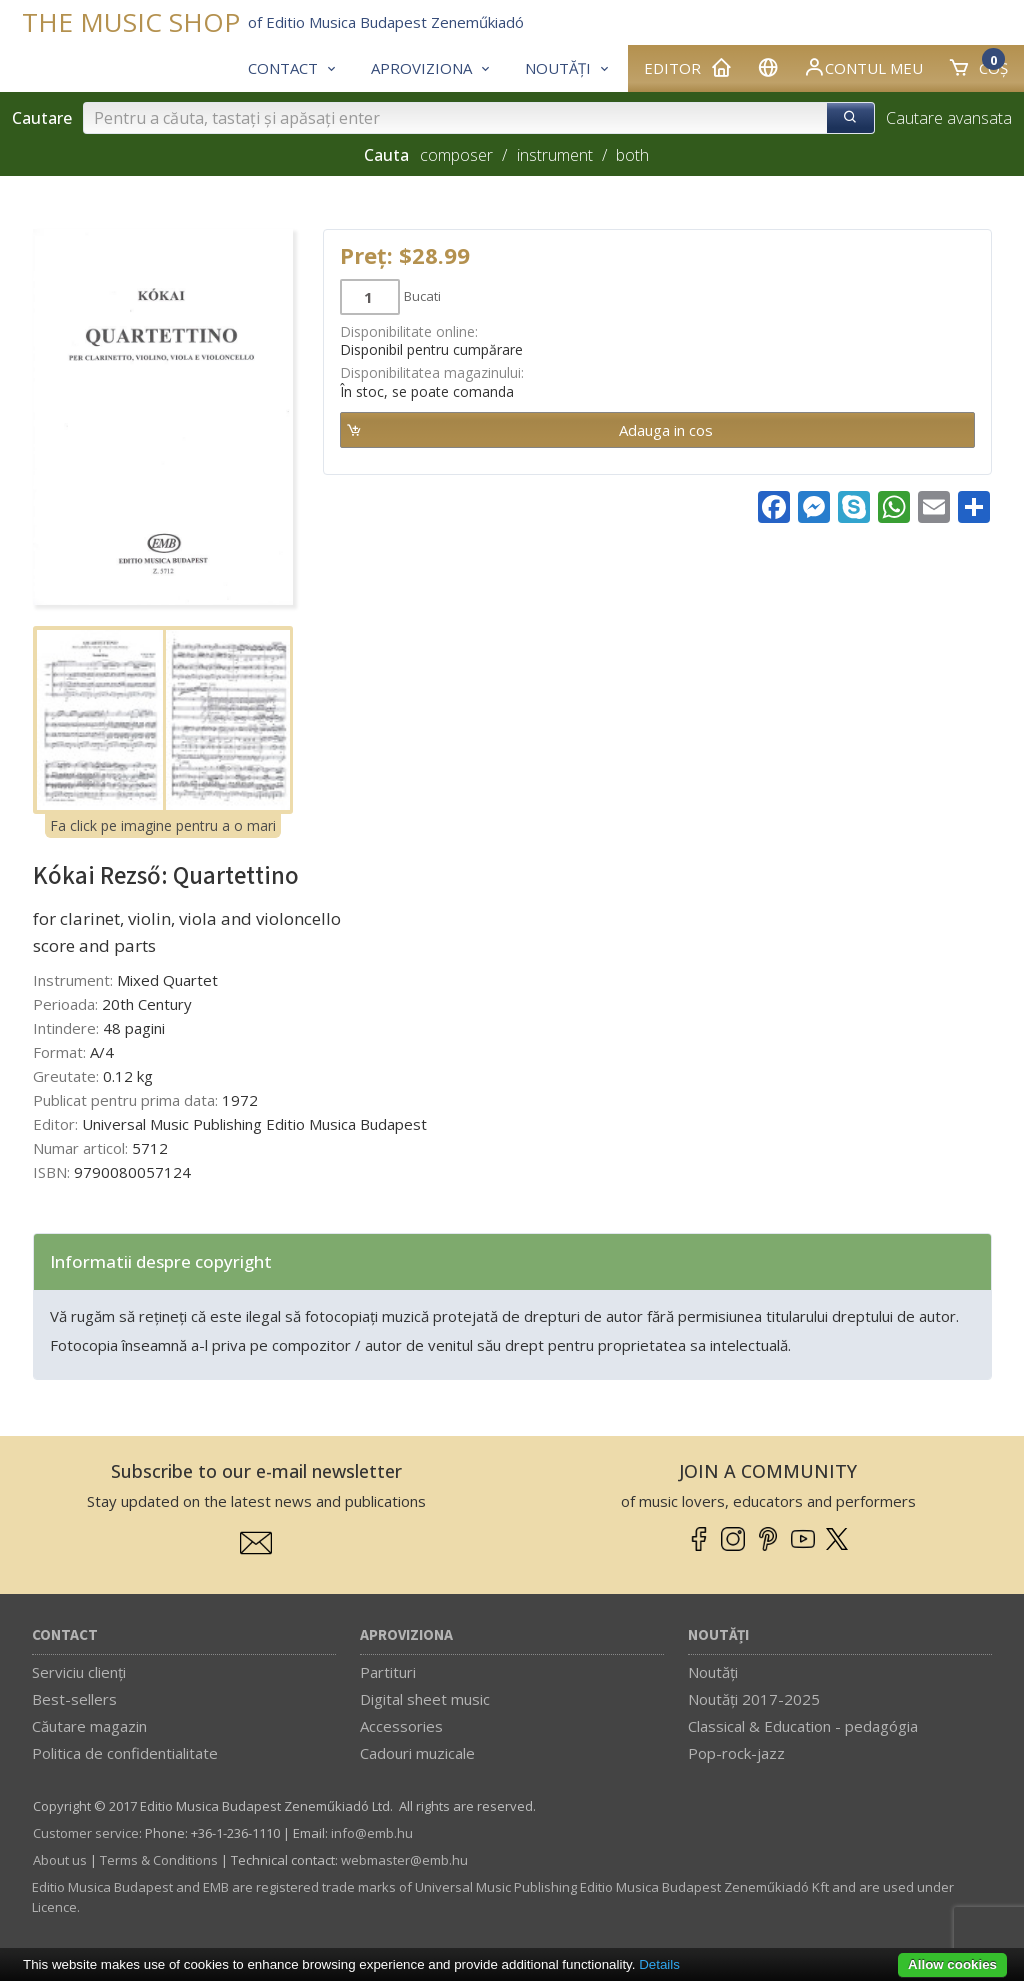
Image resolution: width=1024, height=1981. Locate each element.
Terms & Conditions (159, 1860)
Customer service (86, 1833)
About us (60, 1860)
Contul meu (863, 67)
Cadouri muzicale (417, 1753)
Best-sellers (74, 1699)
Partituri (388, 1672)
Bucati (422, 296)
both (632, 155)
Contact (65, 1635)
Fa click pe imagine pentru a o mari (163, 825)
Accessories (401, 1726)
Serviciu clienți (79, 1672)
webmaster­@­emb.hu (404, 1860)
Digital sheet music (425, 1699)
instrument (555, 155)
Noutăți (718, 1635)
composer (456, 155)
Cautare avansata (949, 118)
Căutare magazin (89, 1726)
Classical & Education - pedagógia (803, 1726)
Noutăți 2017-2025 (754, 1699)
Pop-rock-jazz (736, 1753)
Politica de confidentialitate (125, 1753)
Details (659, 1964)
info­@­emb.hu (372, 1833)
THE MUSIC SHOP (131, 22)
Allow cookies (952, 1964)
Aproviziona (406, 1635)
